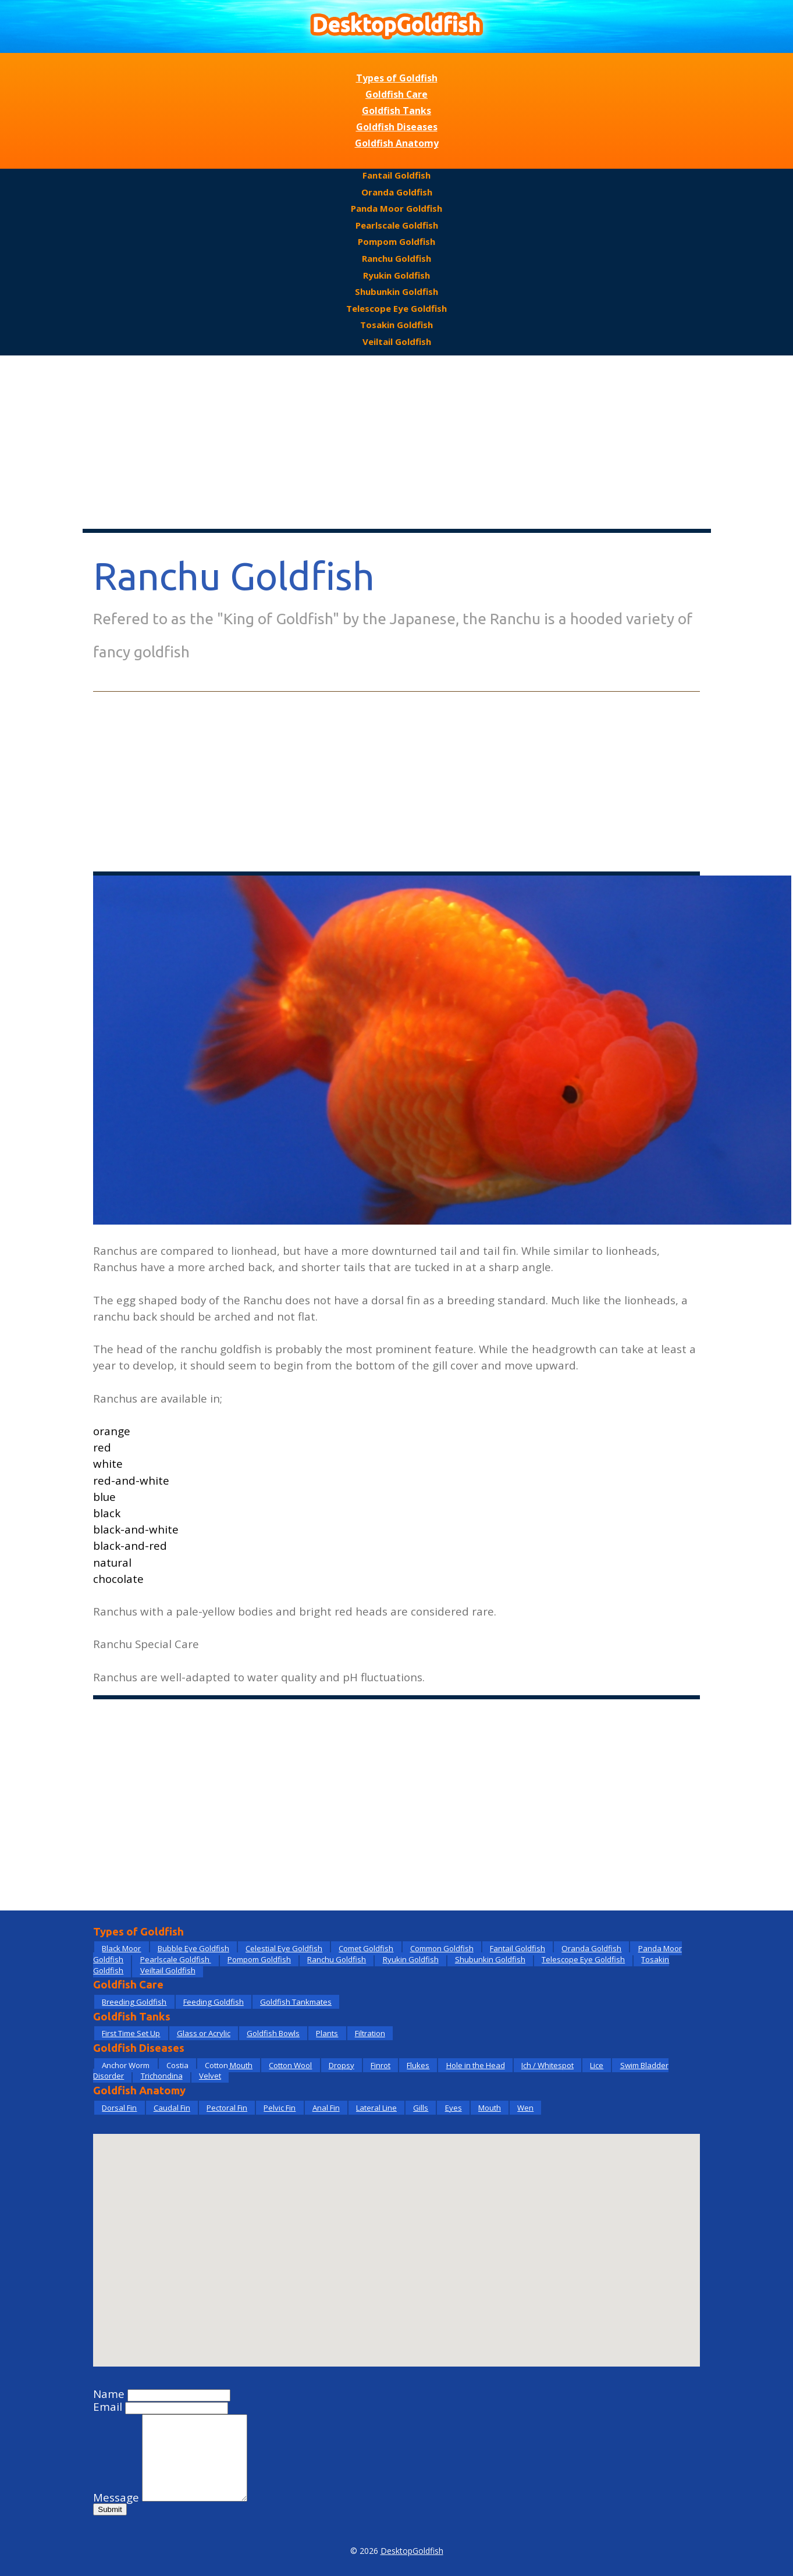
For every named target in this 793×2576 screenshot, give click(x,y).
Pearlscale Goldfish (396, 225)
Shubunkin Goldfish (396, 291)
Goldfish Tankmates (296, 2002)
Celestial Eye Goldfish (284, 1948)
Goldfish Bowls (273, 2033)
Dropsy (341, 2065)
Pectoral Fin (227, 2107)
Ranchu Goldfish (396, 258)
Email (107, 2406)
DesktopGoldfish (412, 2550)
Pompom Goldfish (396, 241)
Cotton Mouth (229, 2065)
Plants (327, 2033)
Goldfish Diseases (397, 126)
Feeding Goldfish (213, 2002)
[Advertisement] (397, 442)
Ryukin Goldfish (396, 275)
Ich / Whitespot (547, 2065)
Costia (177, 2065)
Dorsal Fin (119, 2107)
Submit (110, 2509)
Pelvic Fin (280, 2107)
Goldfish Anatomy (397, 143)
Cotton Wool (290, 2065)
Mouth (489, 2107)
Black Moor (121, 1948)
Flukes (418, 2065)
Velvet (210, 2075)
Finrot (380, 2065)
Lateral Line (376, 2107)
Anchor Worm (126, 2065)
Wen (525, 2107)
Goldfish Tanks (396, 110)
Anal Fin (326, 2107)
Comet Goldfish (366, 1948)
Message (116, 2497)
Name (109, 2393)
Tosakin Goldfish (396, 324)
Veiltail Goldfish (396, 341)
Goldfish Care (396, 94)
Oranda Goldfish (396, 192)
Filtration (370, 2033)
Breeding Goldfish (134, 2002)
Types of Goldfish (397, 78)
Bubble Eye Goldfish (193, 1948)
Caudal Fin (172, 2107)
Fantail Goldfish (396, 175)
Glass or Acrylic (203, 2033)
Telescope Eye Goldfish (396, 308)
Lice (596, 2065)
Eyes (453, 2107)
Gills (420, 2107)
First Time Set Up (131, 2033)
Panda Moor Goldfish (396, 208)
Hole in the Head (475, 2065)
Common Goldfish (442, 1948)
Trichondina (162, 2075)
